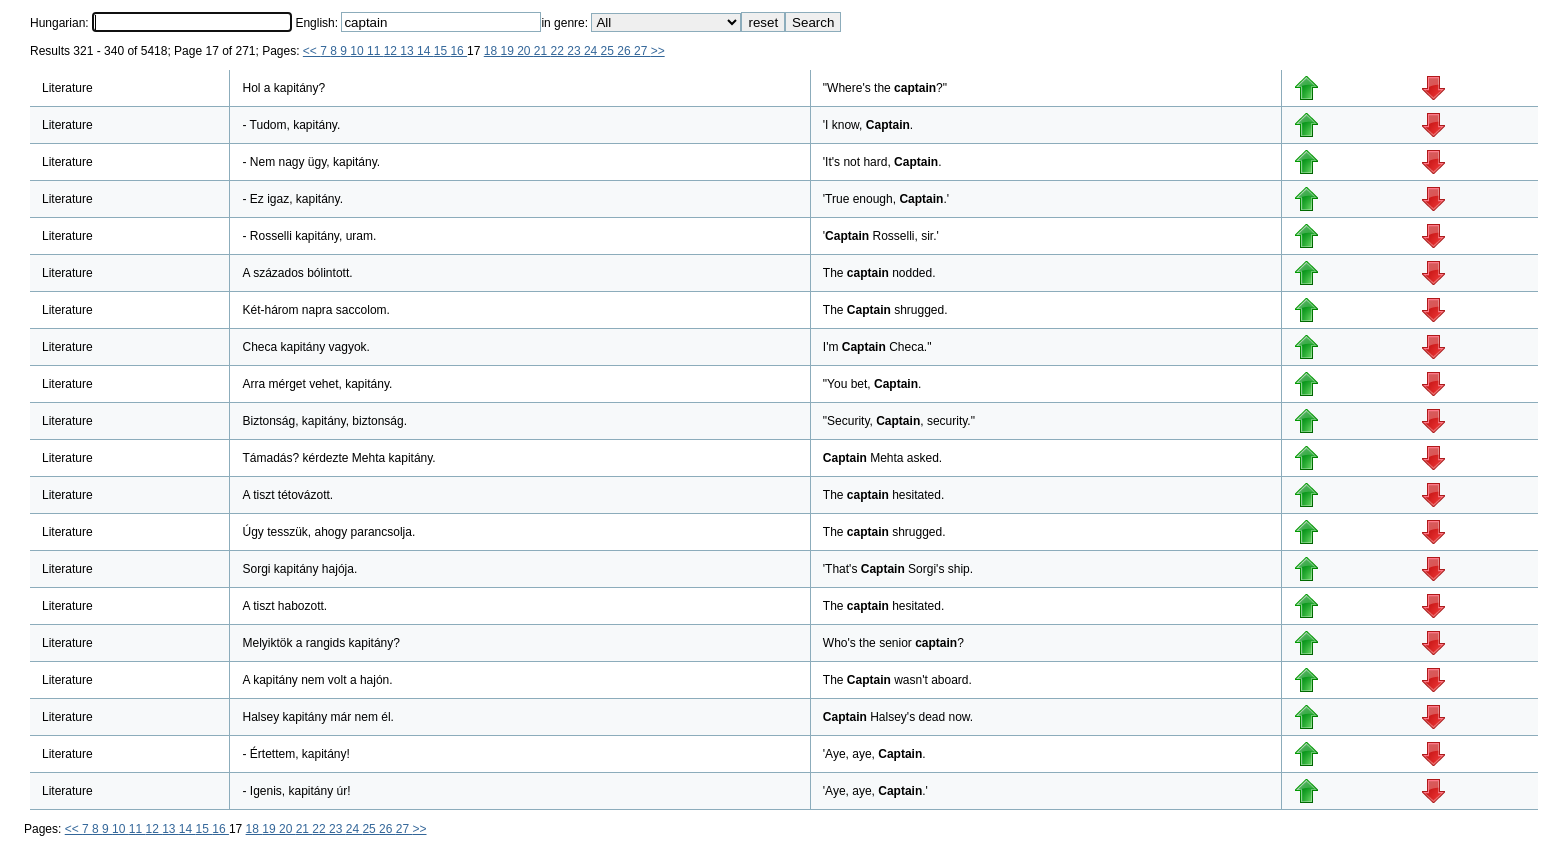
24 (592, 51)
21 (542, 51)
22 (559, 51)
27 (642, 51)
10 (358, 51)
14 (425, 51)
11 (375, 51)
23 (575, 51)
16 (458, 51)
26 (625, 51)
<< (311, 51)
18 (492, 51)
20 (525, 51)
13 (408, 51)
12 (392, 51)
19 (508, 51)
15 (442, 51)
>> (658, 51)
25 (609, 51)
